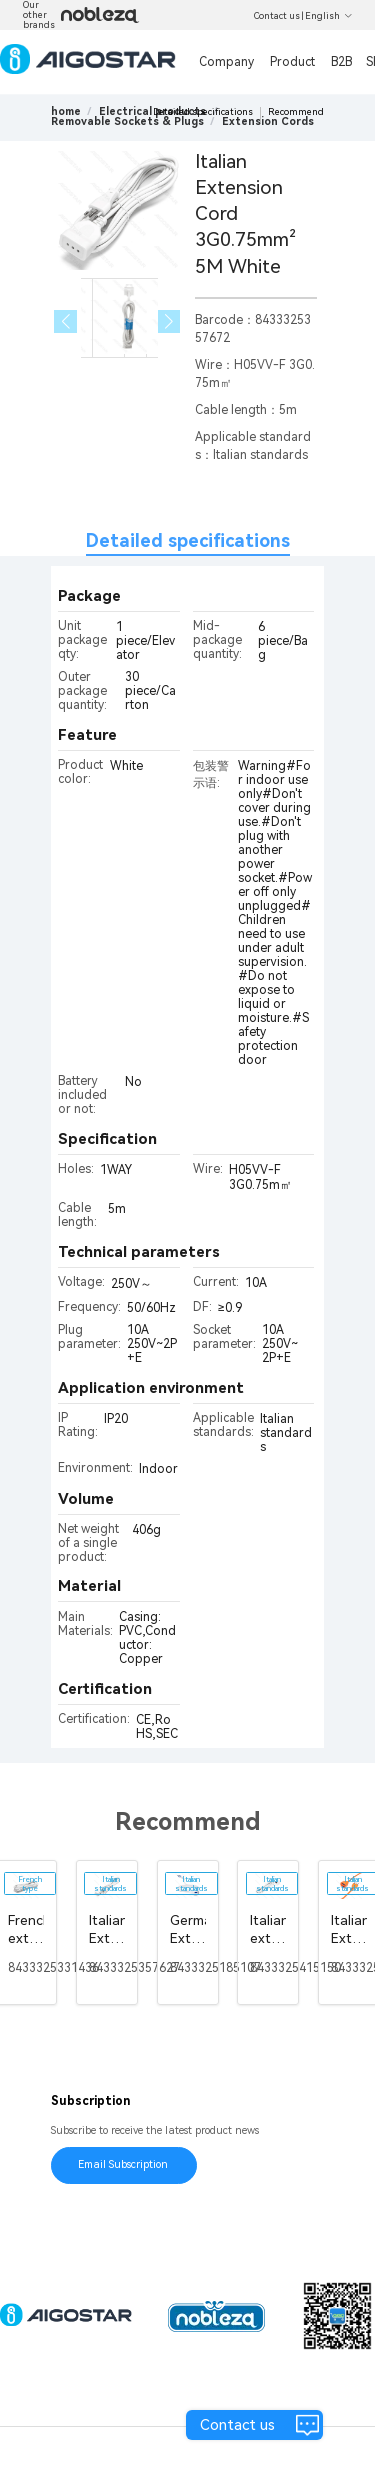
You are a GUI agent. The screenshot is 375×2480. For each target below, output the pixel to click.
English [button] (329, 16)
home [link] (66, 111)
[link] (127, 121)
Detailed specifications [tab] (188, 540)
